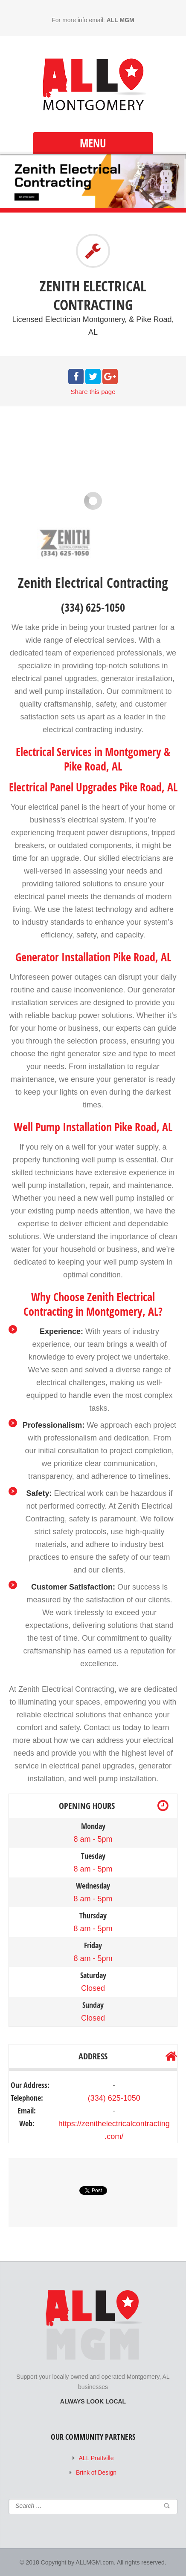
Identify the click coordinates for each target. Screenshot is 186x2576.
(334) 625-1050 (114, 2098)
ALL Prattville (96, 2458)
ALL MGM (120, 20)
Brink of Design (96, 2472)
